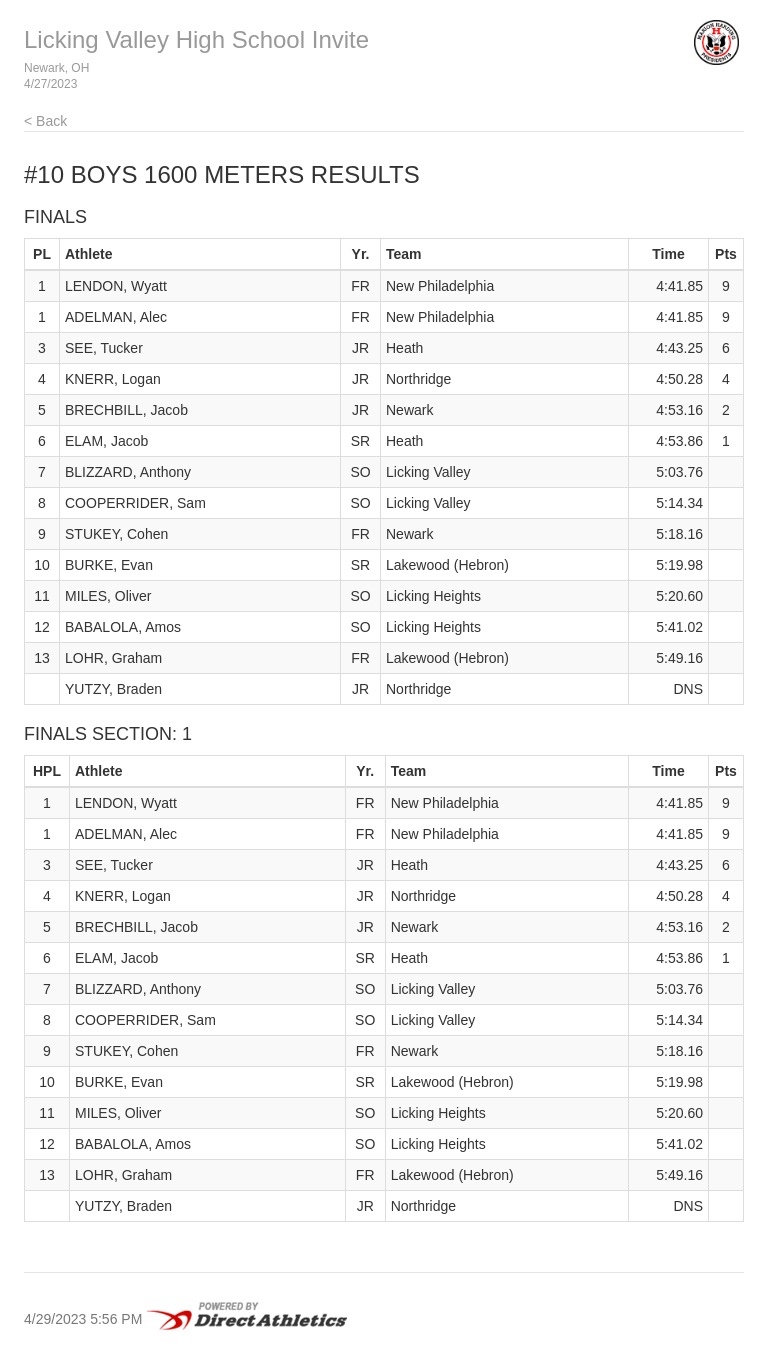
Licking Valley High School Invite (196, 39)
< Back (45, 121)
